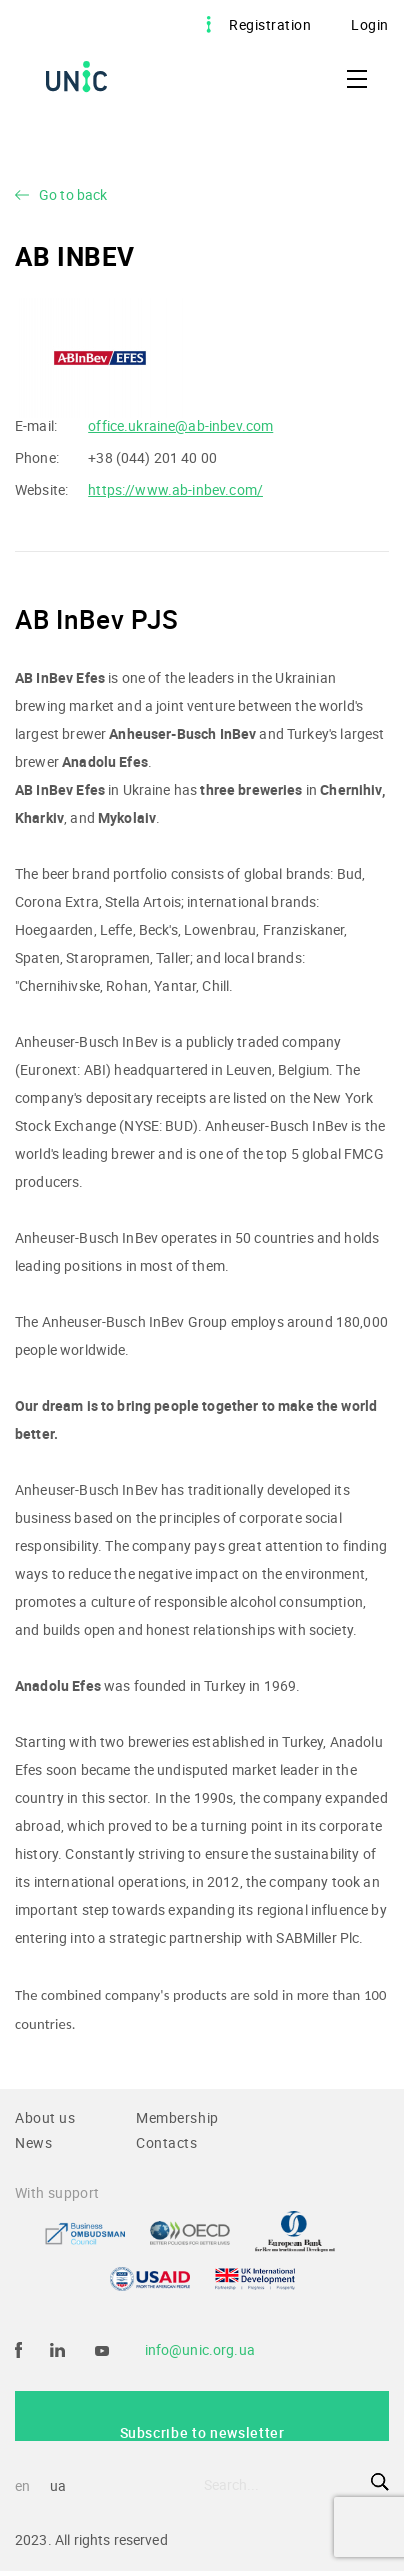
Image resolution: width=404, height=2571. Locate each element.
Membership (177, 2117)
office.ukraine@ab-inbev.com (180, 425)
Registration (270, 24)
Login (370, 24)
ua (58, 2485)
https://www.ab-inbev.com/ (175, 489)
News (33, 2142)
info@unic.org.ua (200, 2349)
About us (45, 2117)
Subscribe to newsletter (202, 2432)
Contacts (167, 2142)
